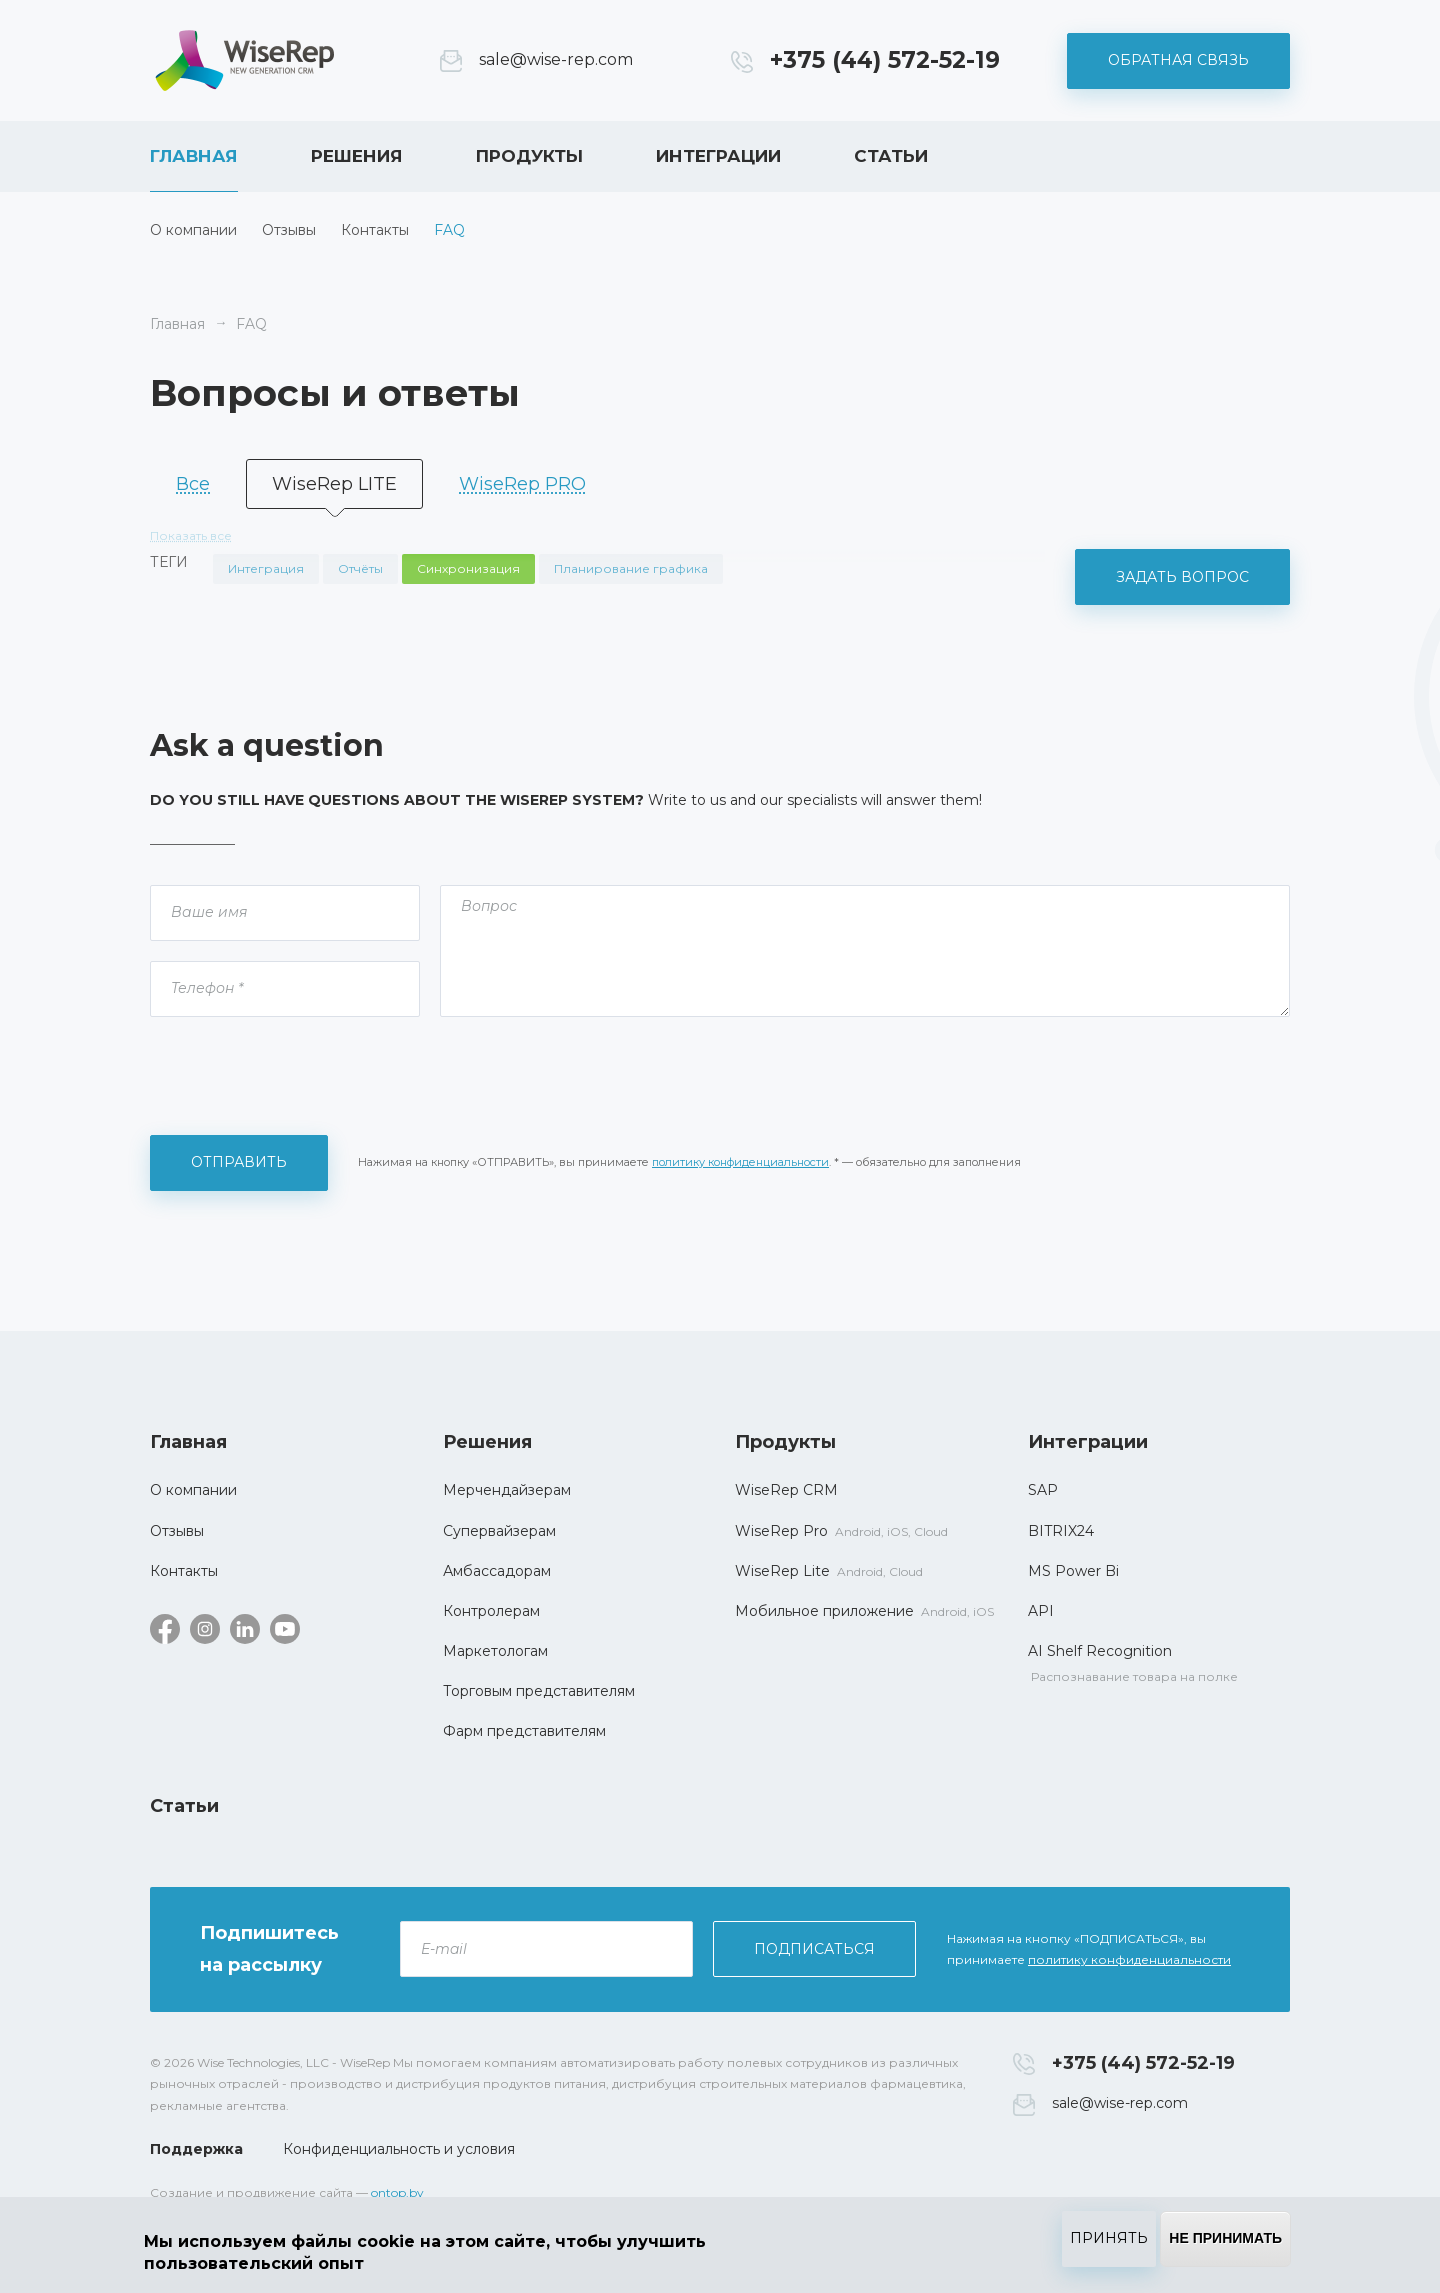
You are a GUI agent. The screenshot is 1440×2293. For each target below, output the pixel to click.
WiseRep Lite (782, 1571)
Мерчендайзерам (507, 1490)
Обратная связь (1178, 60)
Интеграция (266, 568)
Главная (194, 156)
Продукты (529, 156)
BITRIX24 (1061, 1531)
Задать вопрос (1182, 577)
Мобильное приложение (824, 1611)
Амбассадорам (497, 1571)
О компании (193, 230)
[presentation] (302, 1076)
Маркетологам (495, 1651)
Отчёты (360, 568)
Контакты (375, 230)
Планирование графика (631, 568)
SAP (1043, 1490)
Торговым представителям (539, 1691)
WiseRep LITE (334, 484)
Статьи (891, 156)
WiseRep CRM (245, 60)
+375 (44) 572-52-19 (885, 60)
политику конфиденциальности (740, 1162)
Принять (1109, 2238)
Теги (169, 562)
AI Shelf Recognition (1100, 1651)
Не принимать (1225, 2238)
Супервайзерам (499, 1531)
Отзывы (289, 230)
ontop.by (397, 2192)
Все (193, 484)
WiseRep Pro (781, 1531)
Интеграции (718, 156)
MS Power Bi (1073, 1571)
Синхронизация (468, 568)
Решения (357, 156)
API (1041, 1611)
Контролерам (491, 1611)
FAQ (449, 230)
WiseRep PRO (522, 484)
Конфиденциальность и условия (399, 2149)
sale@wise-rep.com (556, 59)
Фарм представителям (524, 1731)
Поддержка (196, 2149)
